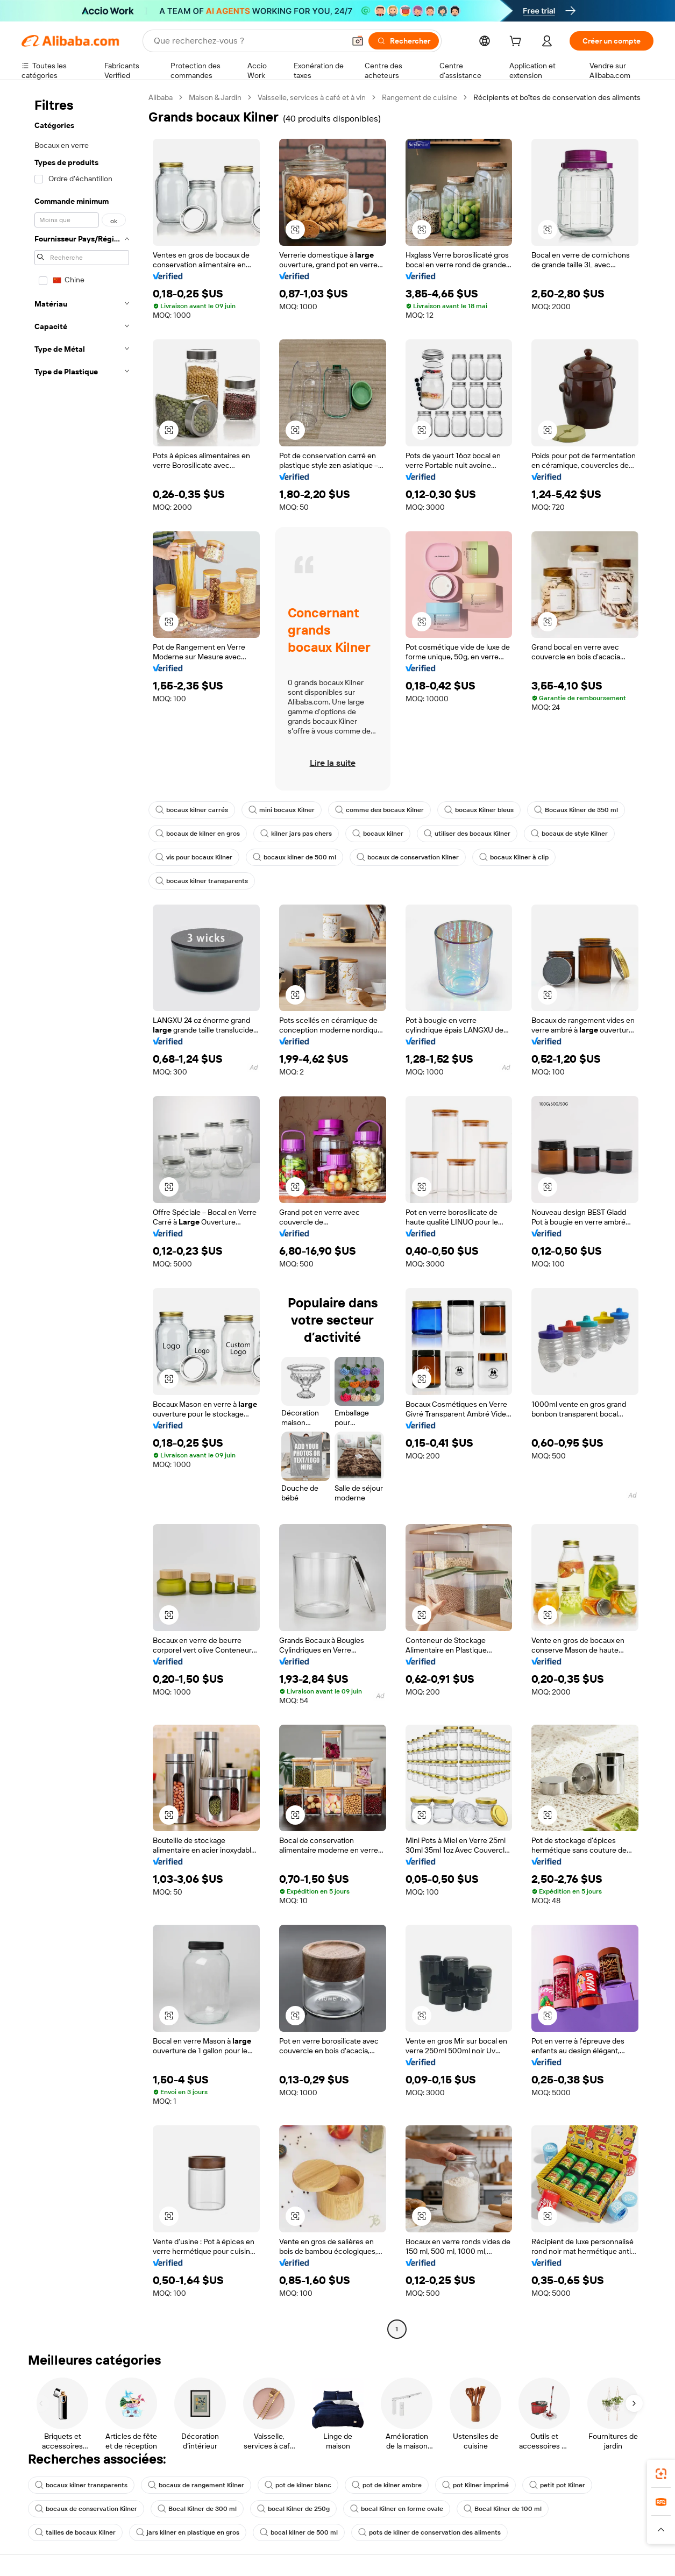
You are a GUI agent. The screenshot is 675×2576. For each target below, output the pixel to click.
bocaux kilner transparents (201, 881)
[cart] (517, 42)
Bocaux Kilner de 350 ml (576, 810)
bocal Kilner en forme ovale (396, 2508)
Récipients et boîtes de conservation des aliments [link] (557, 97)
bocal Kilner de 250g (293, 2508)
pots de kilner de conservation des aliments (429, 2532)
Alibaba (160, 97)
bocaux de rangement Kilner (196, 2485)
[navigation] (82, 1214)
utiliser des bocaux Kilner (467, 833)
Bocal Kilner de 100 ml (503, 2508)
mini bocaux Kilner (281, 810)
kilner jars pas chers (296, 833)
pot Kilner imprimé (475, 2485)
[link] (661, 2474)
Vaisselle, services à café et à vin (312, 97)
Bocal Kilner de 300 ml (197, 2508)
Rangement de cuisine (419, 97)
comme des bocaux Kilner (379, 810)
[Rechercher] (403, 40)
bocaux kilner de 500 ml (294, 857)
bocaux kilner (377, 833)
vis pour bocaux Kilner (193, 857)
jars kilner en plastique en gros (187, 2532)
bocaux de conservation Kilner (408, 857)
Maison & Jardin (215, 97)
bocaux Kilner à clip (514, 857)
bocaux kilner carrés (191, 810)
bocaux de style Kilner (569, 833)
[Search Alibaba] (248, 41)
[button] (357, 40)
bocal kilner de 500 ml (299, 2532)
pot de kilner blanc (298, 2485)
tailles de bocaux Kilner (75, 2532)
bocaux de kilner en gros (197, 833)
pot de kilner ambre (387, 2485)
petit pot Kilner (557, 2485)
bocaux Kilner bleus (479, 810)
